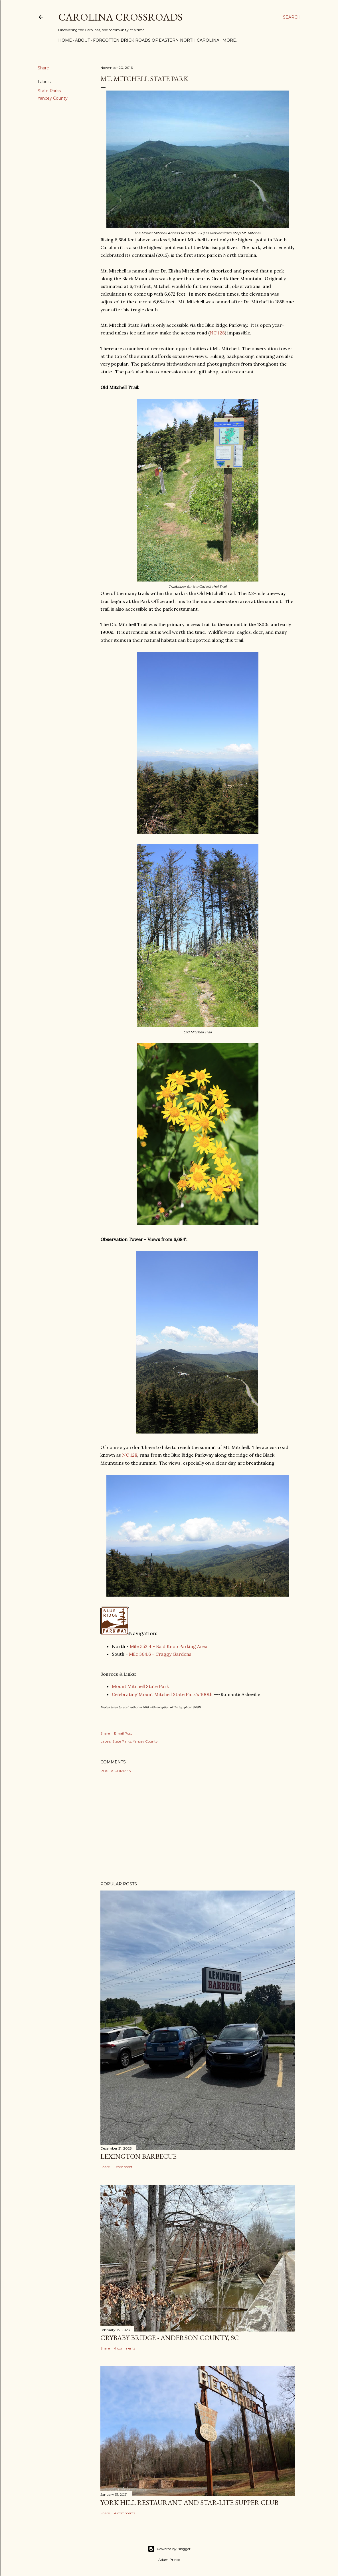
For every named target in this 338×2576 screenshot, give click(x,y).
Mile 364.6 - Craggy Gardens (160, 1654)
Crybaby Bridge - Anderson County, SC (169, 2337)
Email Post (123, 1733)
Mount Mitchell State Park (140, 1686)
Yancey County (53, 98)
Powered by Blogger (169, 2548)
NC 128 (217, 333)
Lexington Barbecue (138, 2156)
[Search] (292, 17)
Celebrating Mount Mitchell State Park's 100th (162, 1694)
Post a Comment (116, 1771)
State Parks (49, 90)
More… (230, 40)
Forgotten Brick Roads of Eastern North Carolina (156, 40)
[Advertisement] (197, 1827)
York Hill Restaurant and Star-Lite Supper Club (189, 2502)
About (82, 40)
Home (65, 40)
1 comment (123, 2167)
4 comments (124, 2348)
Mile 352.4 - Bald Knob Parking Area (168, 1646)
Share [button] (43, 68)
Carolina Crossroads (120, 17)
